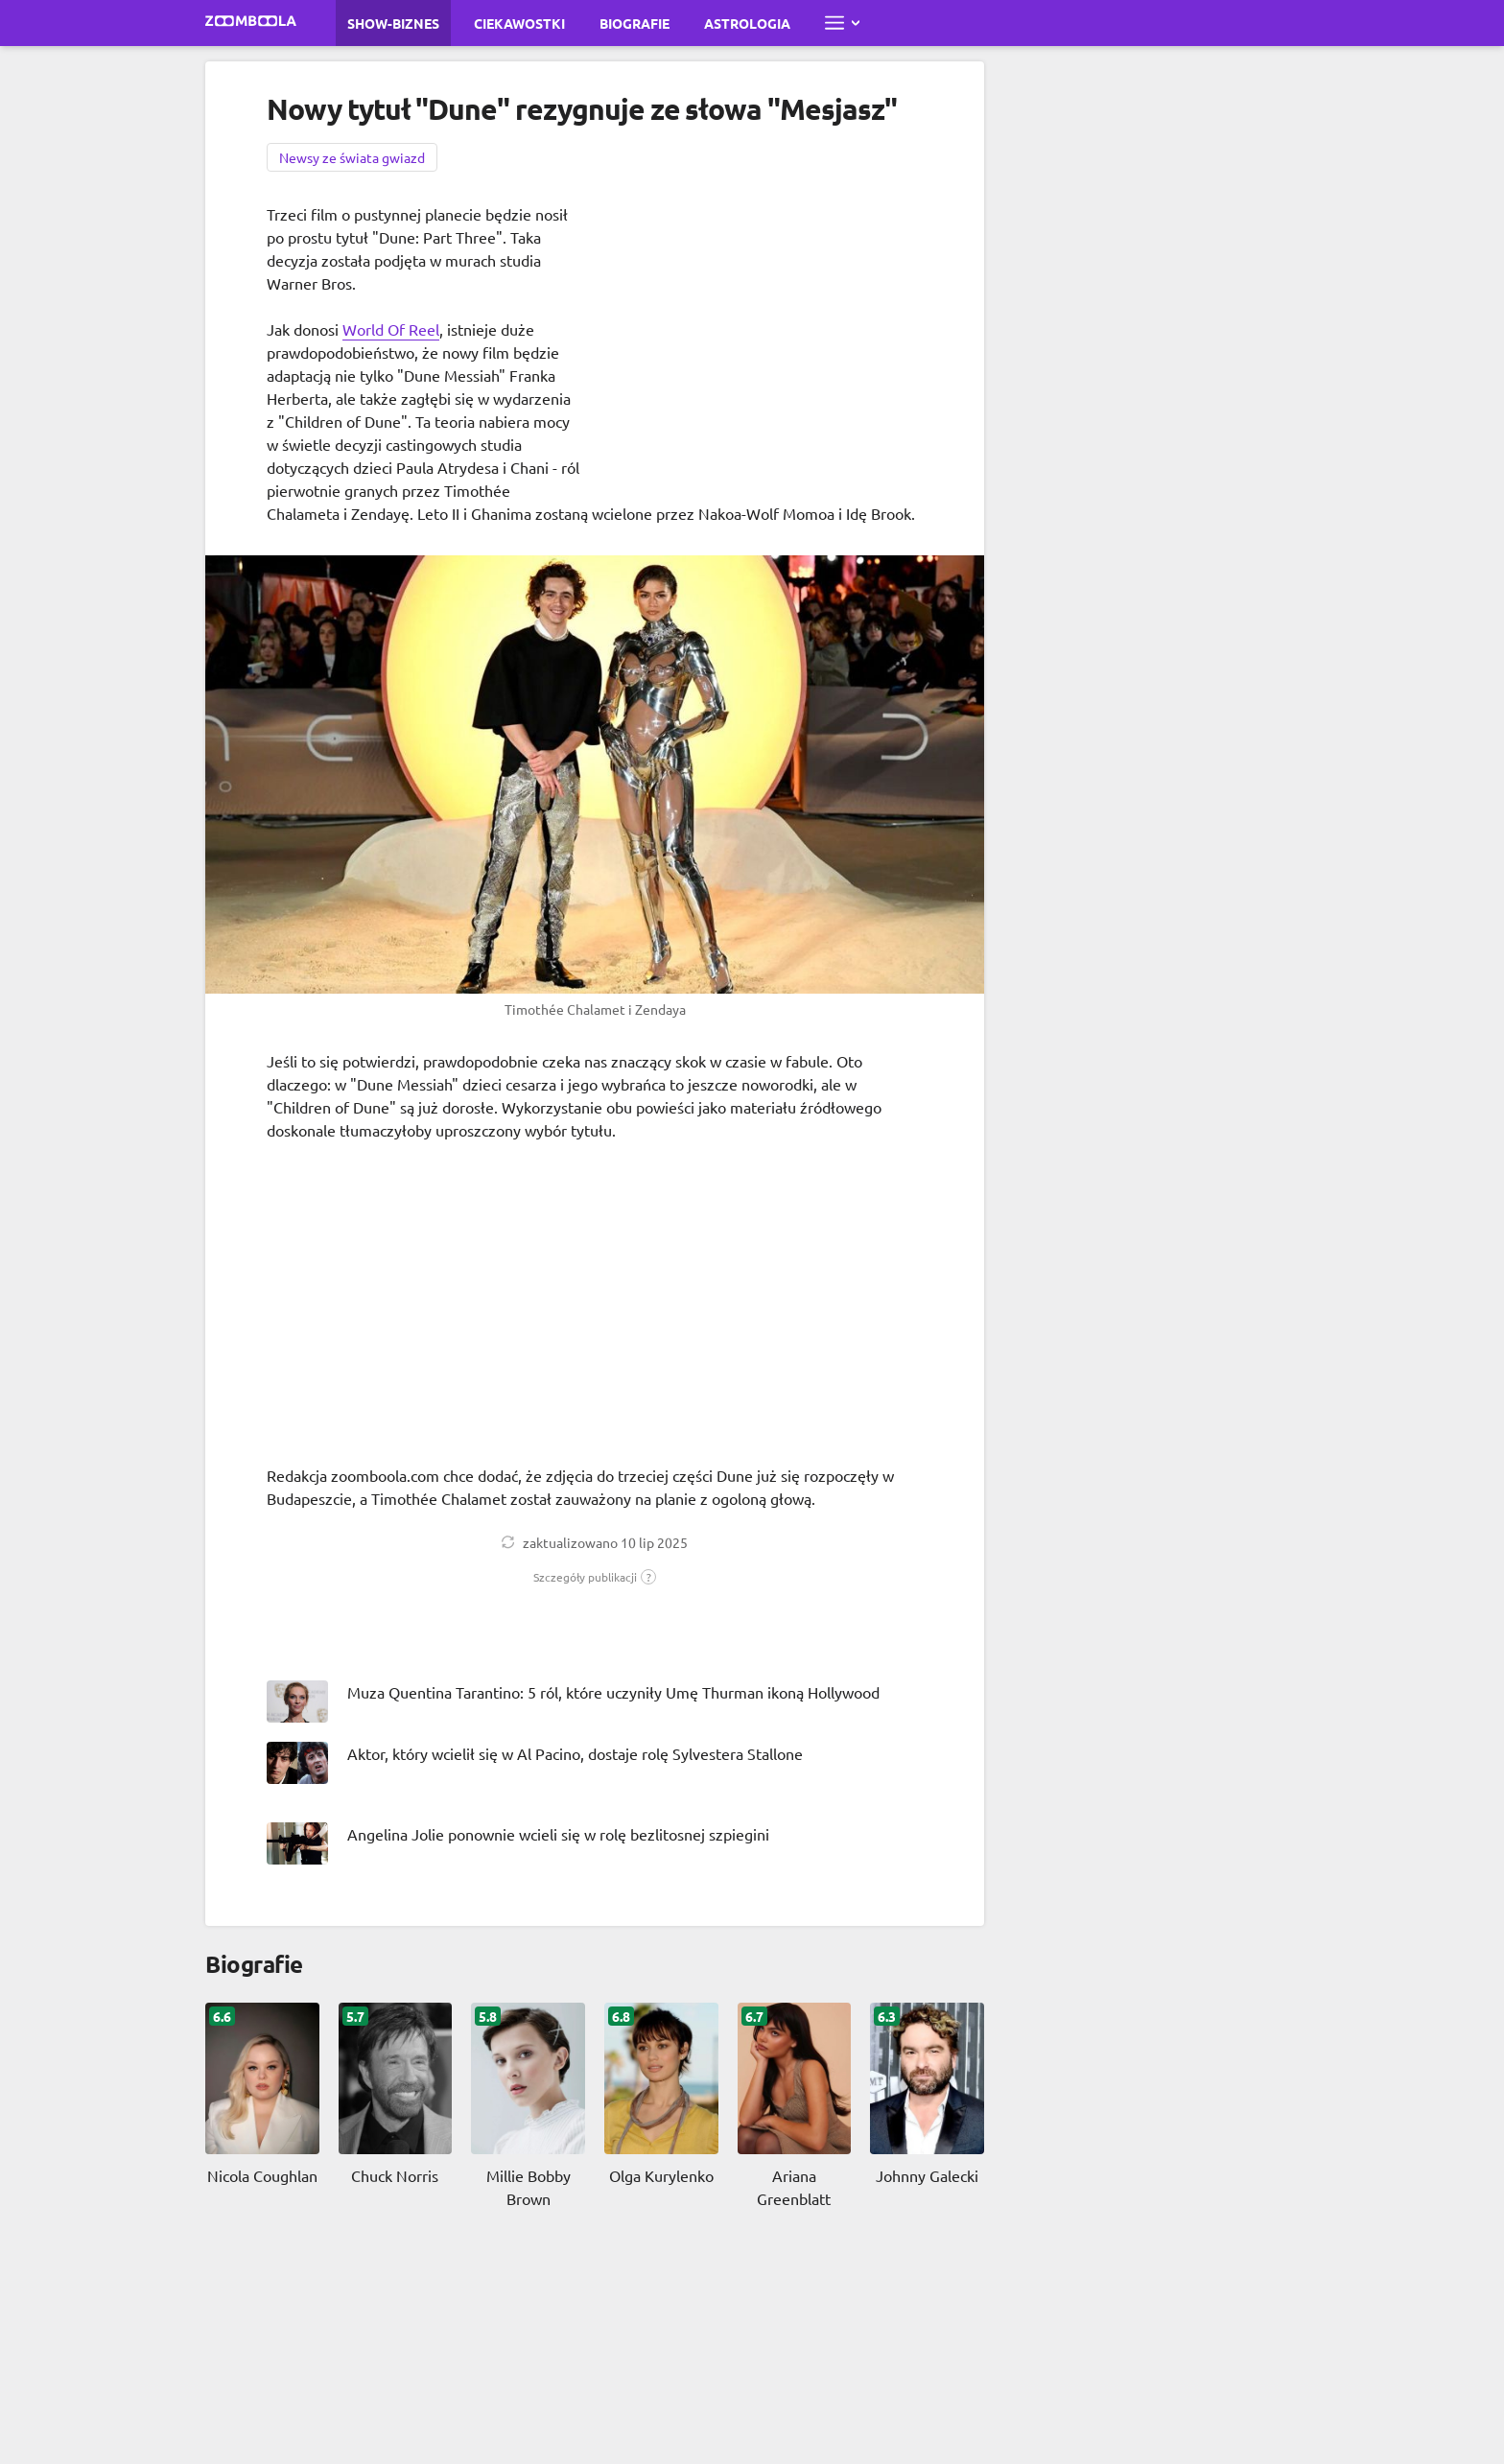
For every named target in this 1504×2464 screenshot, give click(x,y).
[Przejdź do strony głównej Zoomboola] (251, 23)
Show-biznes (393, 23)
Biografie (634, 23)
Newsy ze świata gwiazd (352, 157)
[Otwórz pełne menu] (842, 23)
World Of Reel (390, 329)
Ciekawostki (519, 23)
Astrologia (747, 23)
